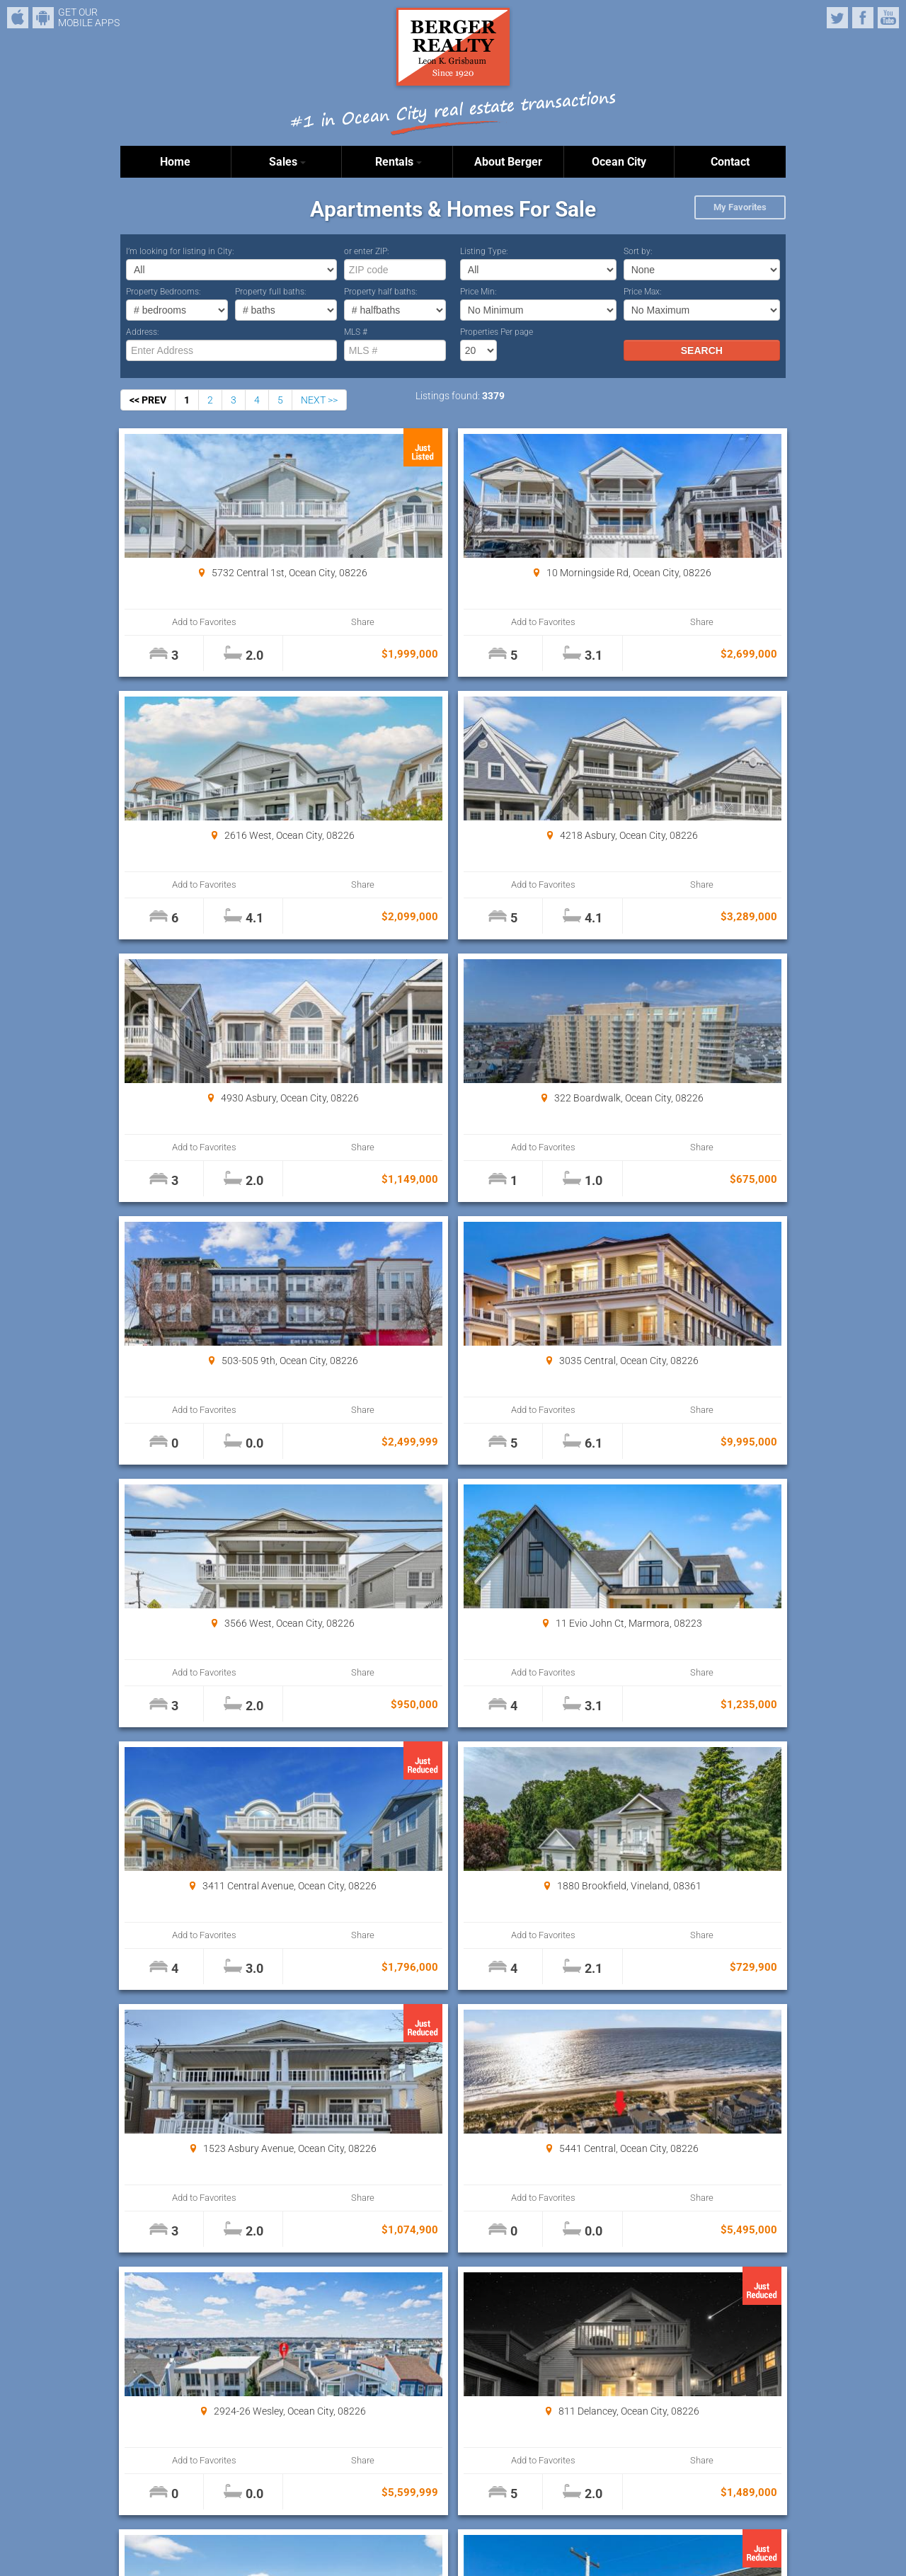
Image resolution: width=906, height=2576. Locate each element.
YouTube (888, 17)
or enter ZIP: (366, 251)
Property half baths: (381, 292)
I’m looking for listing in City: (180, 251)
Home (175, 161)
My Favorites (740, 207)
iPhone (17, 17)
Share (277, 622)
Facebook (862, 17)
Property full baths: (270, 292)
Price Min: (478, 292)
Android (43, 17)
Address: (142, 332)
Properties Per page (496, 332)
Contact (730, 161)
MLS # (355, 332)
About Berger (508, 161)
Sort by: (638, 251)
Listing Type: (484, 251)
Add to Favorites (176, 622)
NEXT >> (319, 400)
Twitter (837, 17)
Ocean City (619, 161)
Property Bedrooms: (163, 292)
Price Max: (643, 292)
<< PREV (148, 400)
